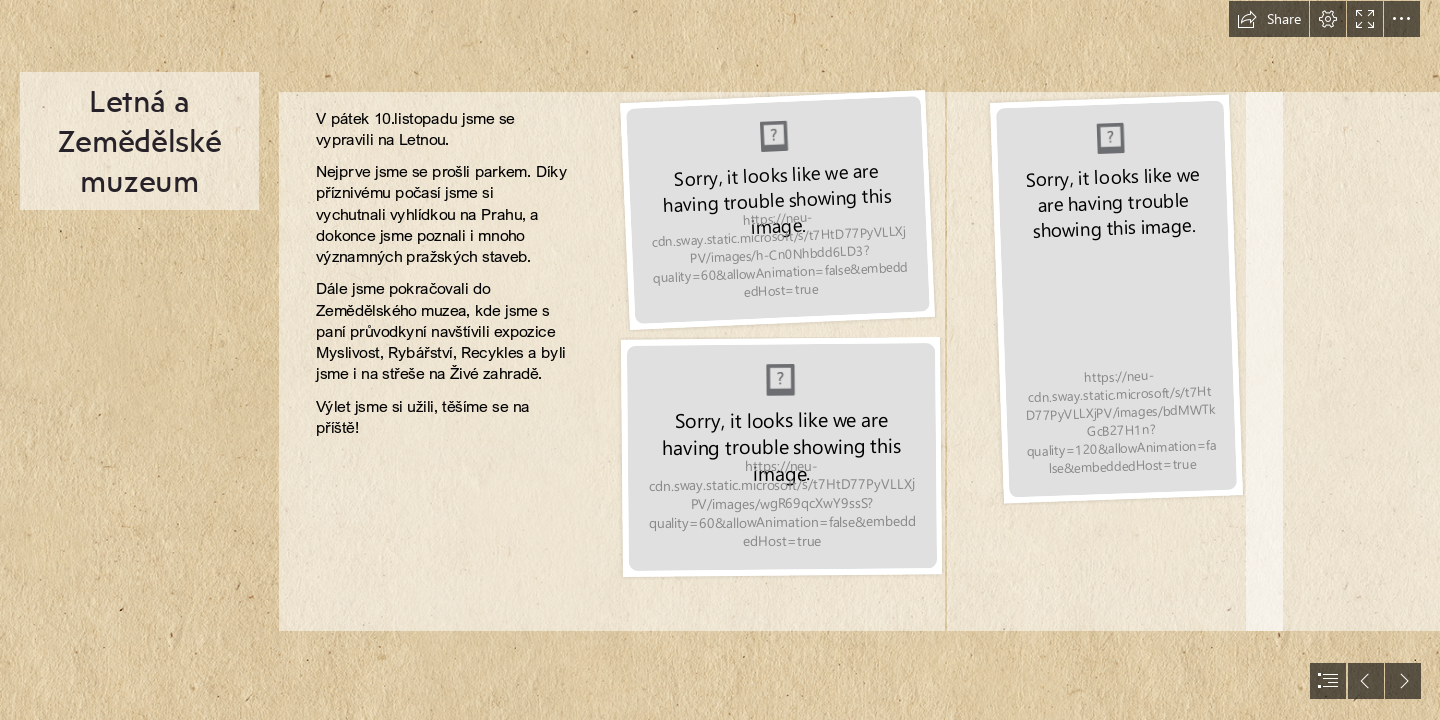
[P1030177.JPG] (1115, 297)
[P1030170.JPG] (780, 458)
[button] (1269, 19)
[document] (720, 360)
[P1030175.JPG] (777, 211)
